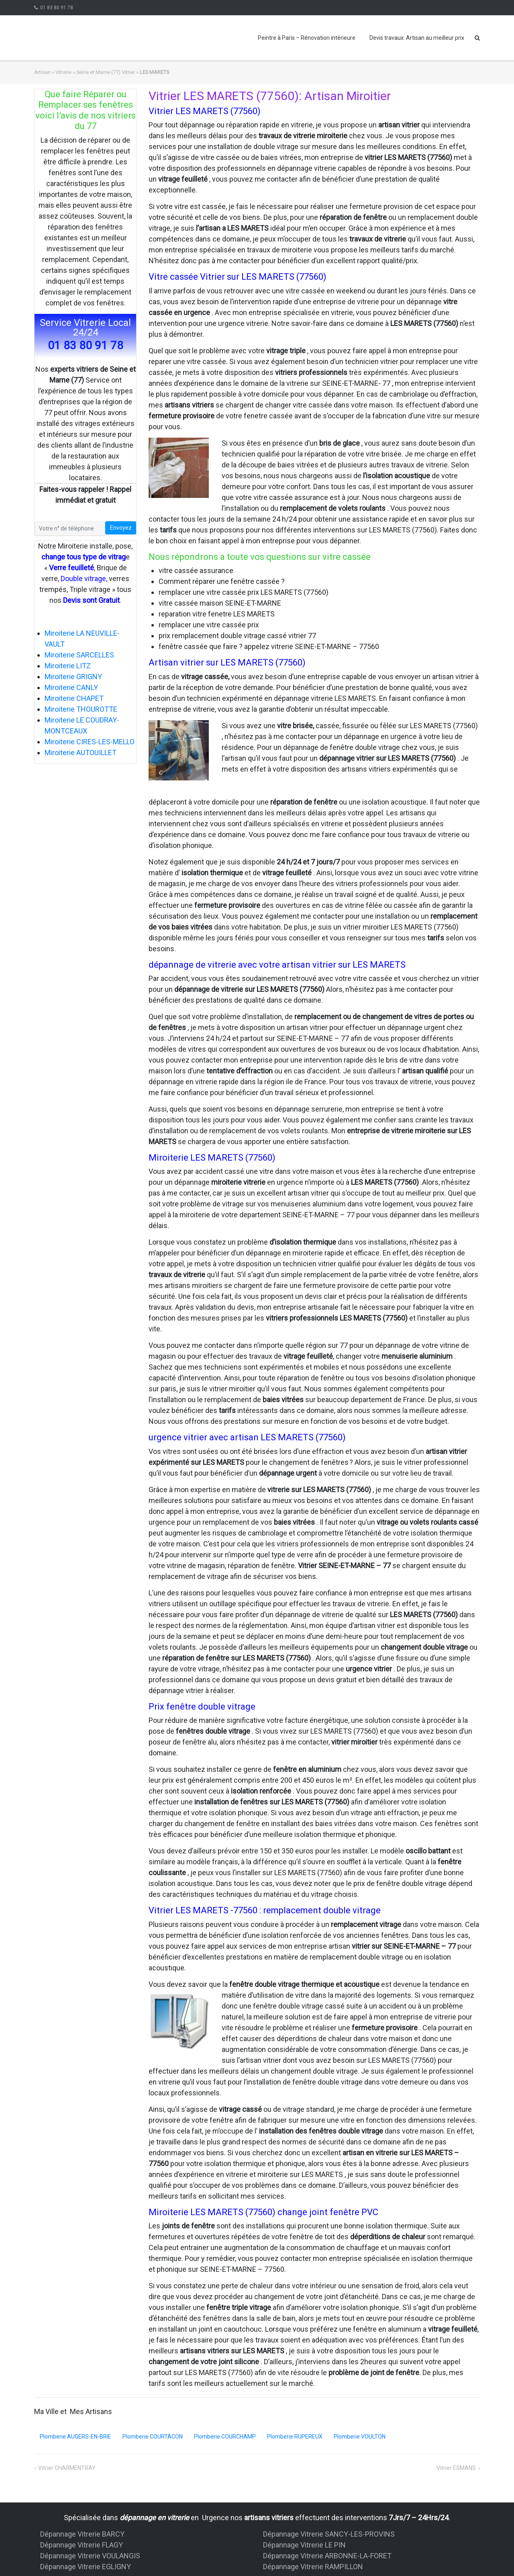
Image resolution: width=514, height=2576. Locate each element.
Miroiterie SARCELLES (79, 655)
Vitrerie (63, 72)
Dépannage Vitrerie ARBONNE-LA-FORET (327, 2555)
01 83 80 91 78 (56, 7)
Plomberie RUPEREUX (294, 2436)
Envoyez (121, 527)
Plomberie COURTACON (152, 2436)
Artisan (42, 72)
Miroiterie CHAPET (74, 698)
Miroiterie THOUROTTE (81, 709)
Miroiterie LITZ (68, 665)
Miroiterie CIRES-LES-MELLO (90, 741)
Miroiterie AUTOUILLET (80, 752)
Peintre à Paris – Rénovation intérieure (306, 38)
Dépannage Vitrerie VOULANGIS (90, 2555)
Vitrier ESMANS (456, 2468)
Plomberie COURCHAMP (225, 2436)
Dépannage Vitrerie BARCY (82, 2534)
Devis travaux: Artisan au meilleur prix (416, 38)
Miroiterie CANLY (71, 687)
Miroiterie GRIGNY (73, 676)
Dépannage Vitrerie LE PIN (304, 2545)
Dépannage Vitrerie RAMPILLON (313, 2566)
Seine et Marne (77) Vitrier (105, 72)
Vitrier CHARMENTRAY (67, 2468)
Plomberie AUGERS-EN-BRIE (75, 2436)
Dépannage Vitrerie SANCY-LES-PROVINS (329, 2534)
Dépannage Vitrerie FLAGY (81, 2545)
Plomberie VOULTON (360, 2436)
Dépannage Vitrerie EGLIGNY (85, 2566)
